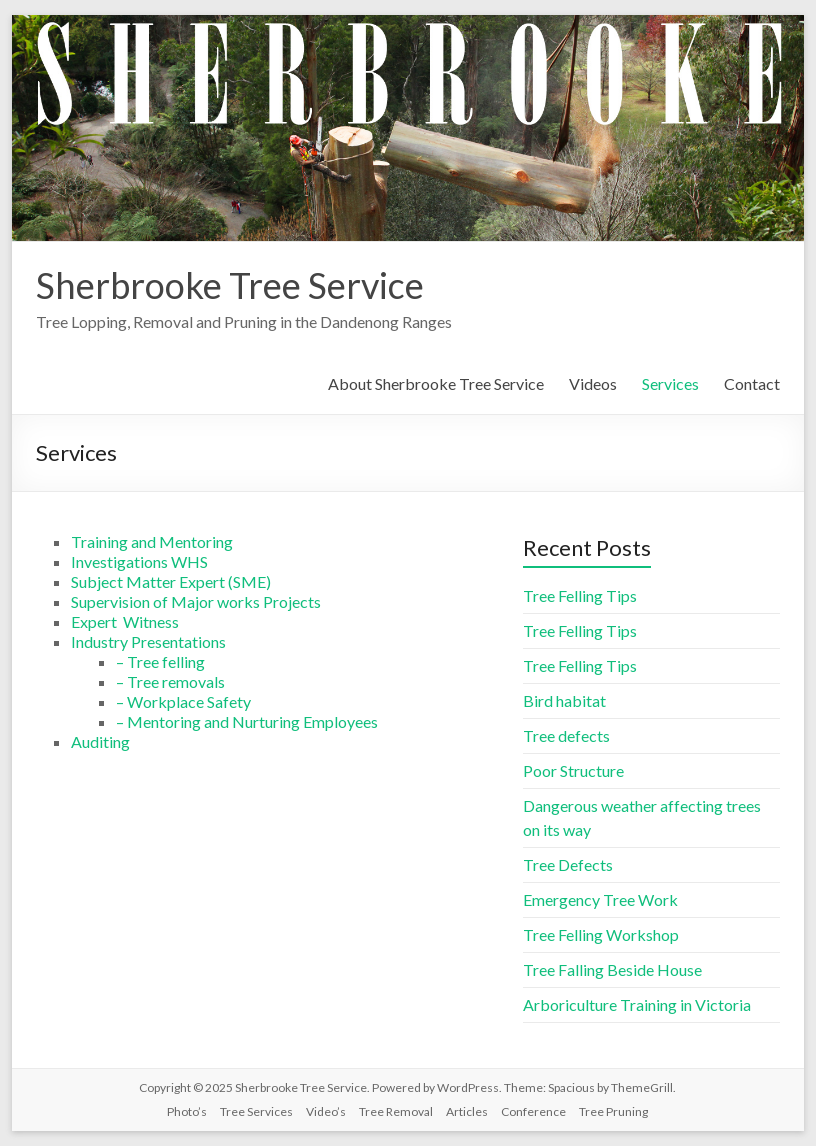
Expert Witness (125, 621)
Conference (533, 1111)
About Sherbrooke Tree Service (436, 383)
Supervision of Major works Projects (196, 601)
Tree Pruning (613, 1111)
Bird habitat (564, 700)
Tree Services (256, 1111)
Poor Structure (573, 770)
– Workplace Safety (183, 701)
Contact (752, 383)
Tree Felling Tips (580, 595)
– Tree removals (170, 681)
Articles (467, 1111)
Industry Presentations (148, 641)
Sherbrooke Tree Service (230, 285)
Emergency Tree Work (600, 899)
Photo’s (187, 1111)
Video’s (326, 1111)
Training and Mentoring (152, 541)
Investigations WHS (139, 561)
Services (670, 383)
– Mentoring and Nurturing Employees (247, 721)
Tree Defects (568, 864)
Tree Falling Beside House (612, 969)
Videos (593, 383)
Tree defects (566, 735)
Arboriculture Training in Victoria (637, 1004)
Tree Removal (396, 1111)
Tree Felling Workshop (601, 934)
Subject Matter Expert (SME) (171, 581)
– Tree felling (160, 661)
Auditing (100, 741)
